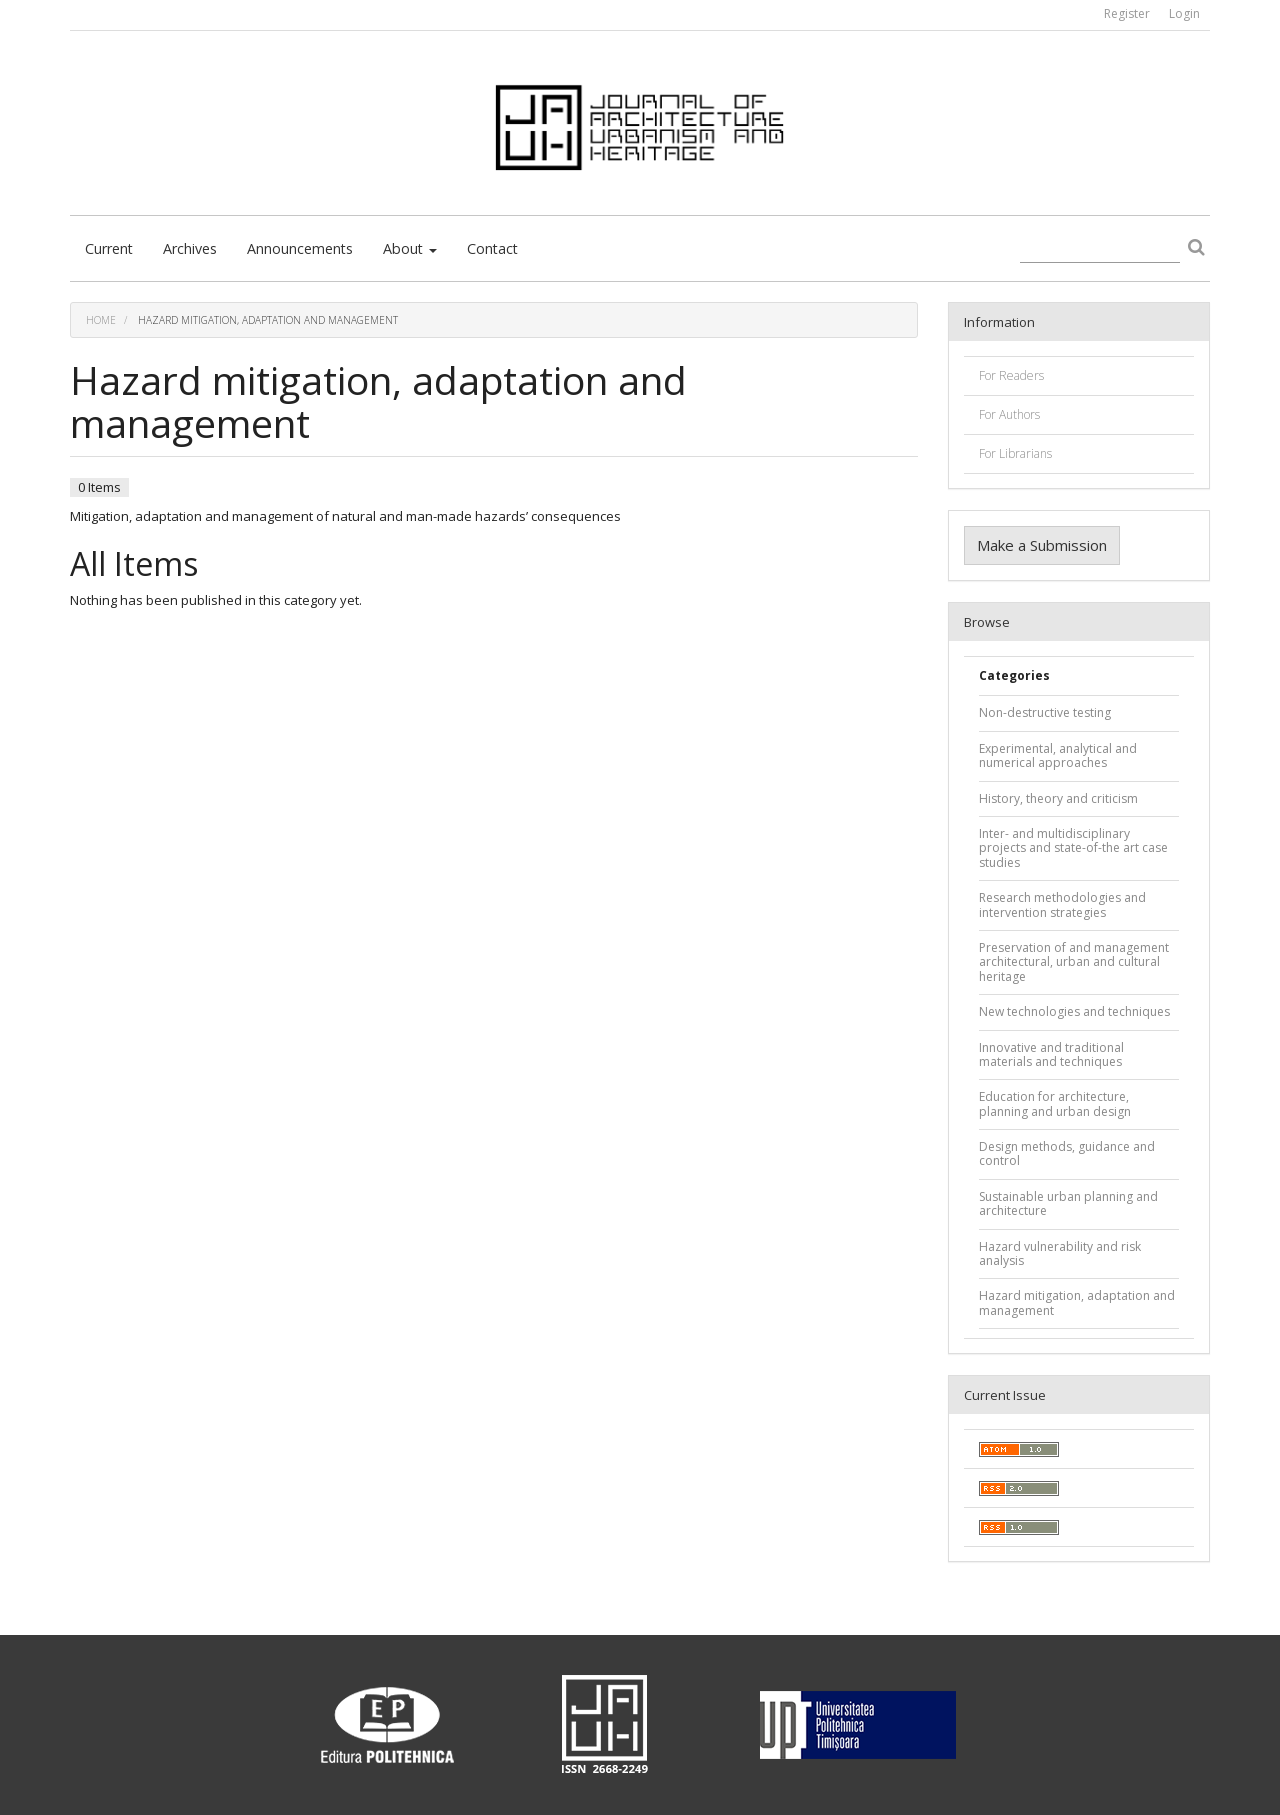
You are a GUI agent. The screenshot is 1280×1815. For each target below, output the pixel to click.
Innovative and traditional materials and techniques (1051, 1054)
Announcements (300, 248)
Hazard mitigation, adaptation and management (1077, 1302)
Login (1184, 13)
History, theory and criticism (1058, 798)
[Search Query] (1100, 249)
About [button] (410, 248)
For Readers (1011, 375)
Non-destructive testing (1045, 712)
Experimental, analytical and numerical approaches (1058, 755)
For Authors (1009, 414)
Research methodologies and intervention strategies (1062, 904)
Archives (190, 248)
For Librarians (1015, 453)
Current (109, 248)
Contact (492, 248)
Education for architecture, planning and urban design (1055, 1103)
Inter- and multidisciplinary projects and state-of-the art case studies (1073, 848)
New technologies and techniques (1074, 1011)
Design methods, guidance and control (1067, 1153)
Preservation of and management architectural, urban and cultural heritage (1074, 962)
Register (1127, 13)
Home (101, 320)
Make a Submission (1042, 545)
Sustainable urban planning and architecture (1068, 1203)
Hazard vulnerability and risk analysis (1060, 1253)
